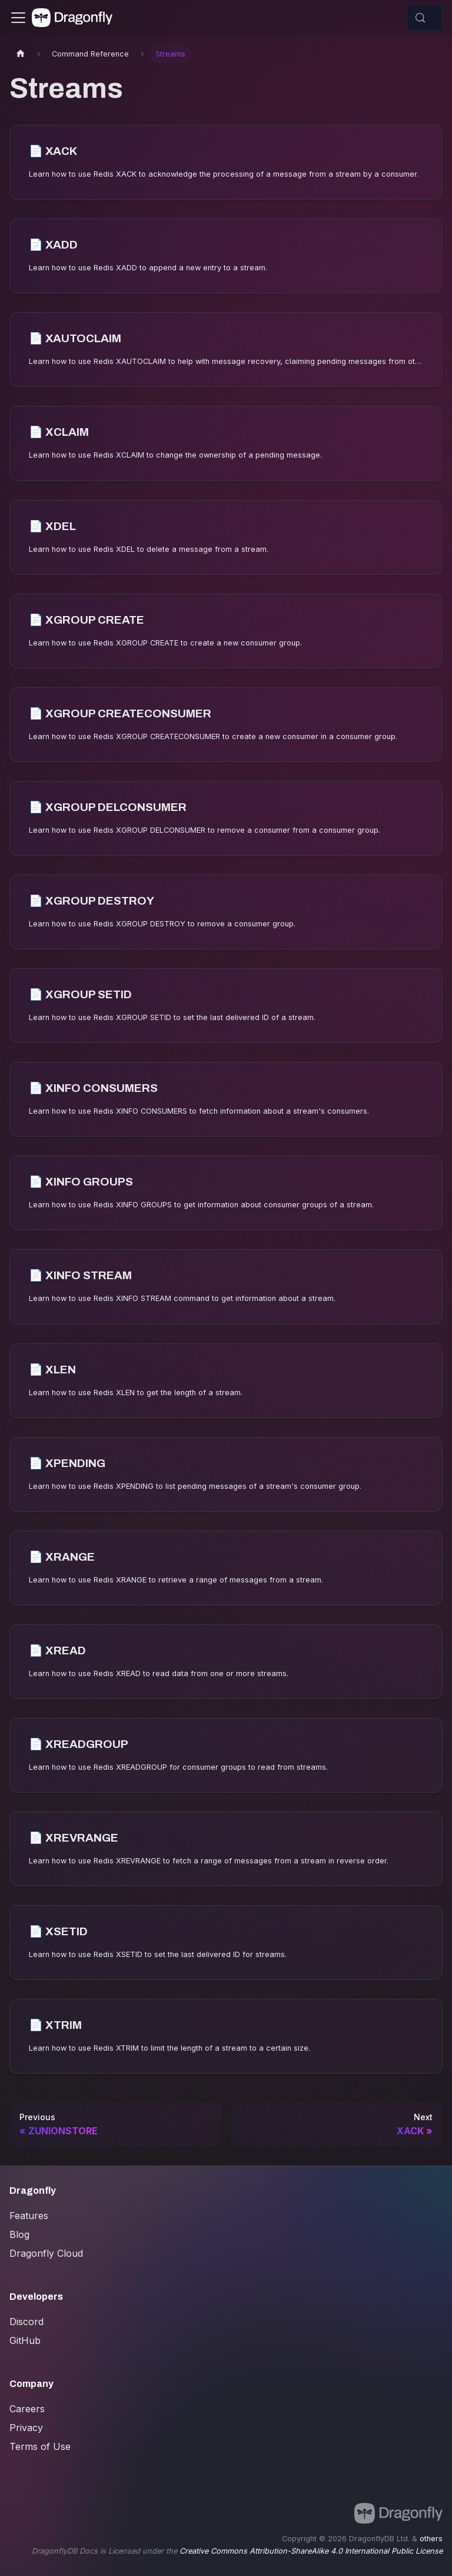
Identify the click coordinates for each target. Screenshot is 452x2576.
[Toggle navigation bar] (18, 18)
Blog (19, 2234)
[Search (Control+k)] (425, 18)
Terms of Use (40, 2446)
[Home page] (20, 54)
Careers (27, 2409)
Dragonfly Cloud (46, 2253)
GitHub (25, 2340)
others (431, 2538)
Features (28, 2215)
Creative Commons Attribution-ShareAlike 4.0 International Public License (311, 2551)
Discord (26, 2321)
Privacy (26, 2427)
